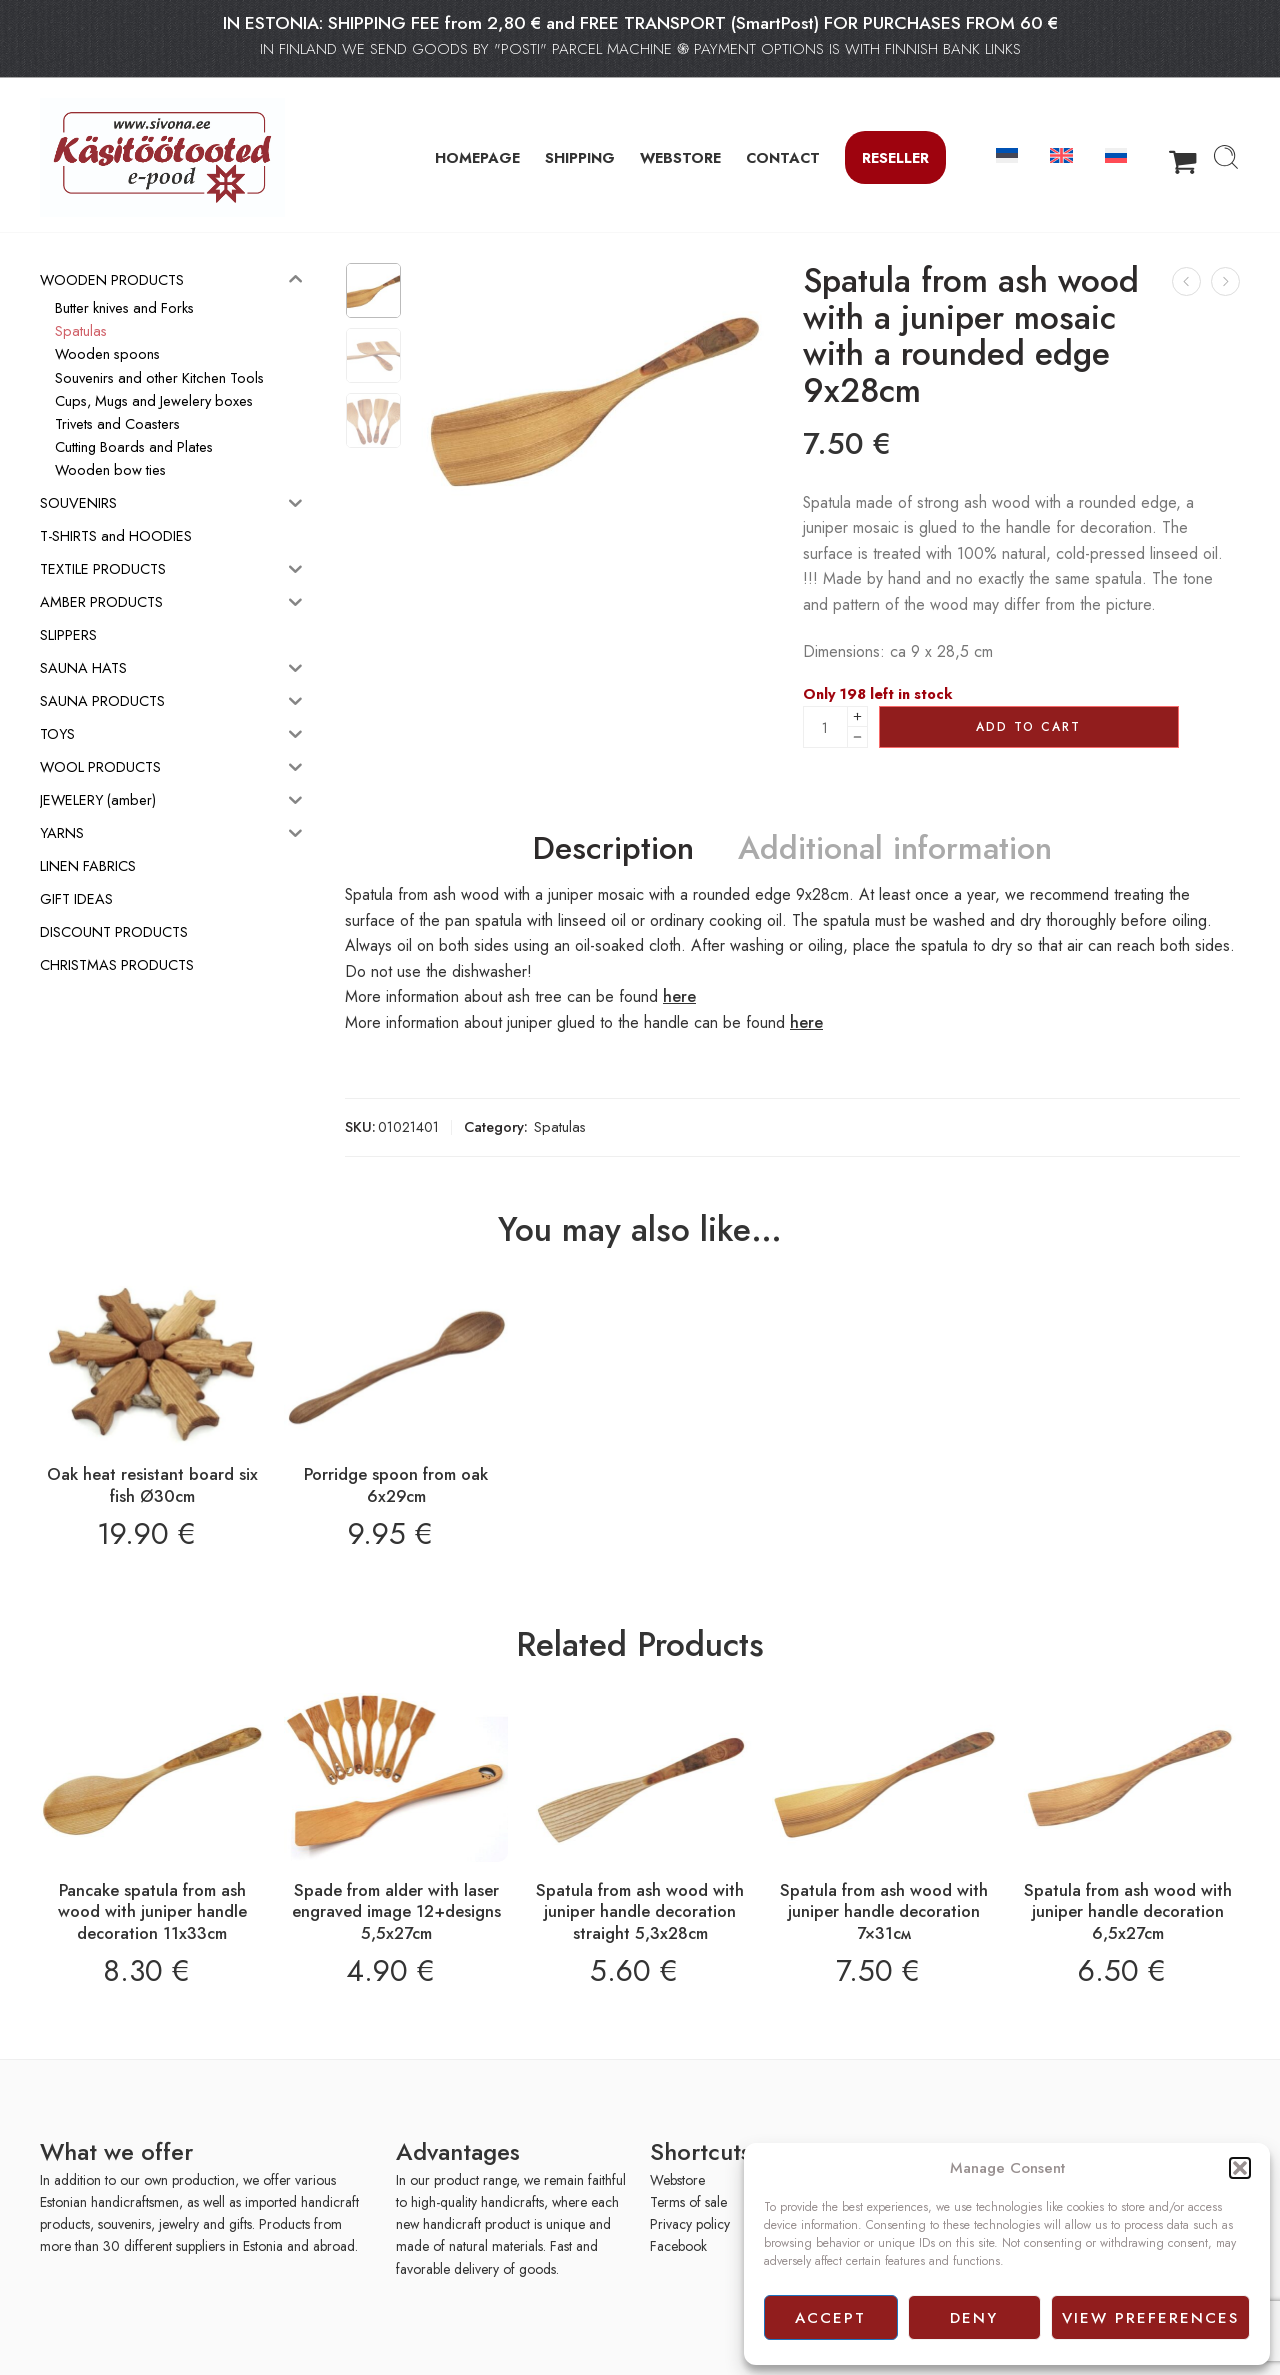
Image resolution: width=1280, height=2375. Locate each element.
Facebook (678, 2246)
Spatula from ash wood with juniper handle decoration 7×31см (884, 1911)
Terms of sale (688, 2202)
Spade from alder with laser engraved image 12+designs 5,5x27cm (396, 1911)
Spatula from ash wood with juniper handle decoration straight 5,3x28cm (640, 1911)
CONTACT (783, 157)
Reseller (895, 157)
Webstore (677, 2180)
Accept (830, 2318)
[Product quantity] (825, 727)
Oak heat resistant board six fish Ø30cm (152, 1485)
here (679, 996)
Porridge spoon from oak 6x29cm (396, 1485)
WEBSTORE (680, 157)
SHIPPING (580, 157)
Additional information (895, 849)
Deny (974, 2318)
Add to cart (1028, 727)
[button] (1240, 2168)
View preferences (1150, 2318)
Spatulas (560, 1126)
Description (613, 849)
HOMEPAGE (477, 157)
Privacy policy (690, 2224)
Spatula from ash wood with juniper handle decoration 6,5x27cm (1128, 1911)
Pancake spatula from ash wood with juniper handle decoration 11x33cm (152, 1911)
